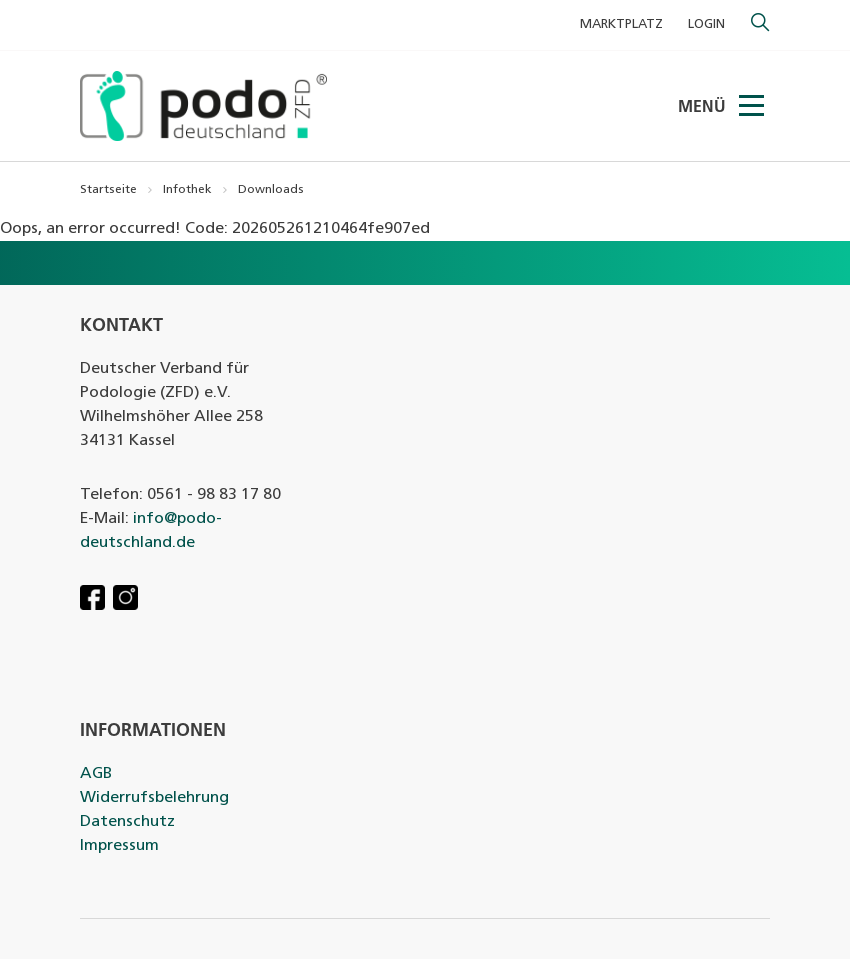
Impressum (119, 846)
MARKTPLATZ (621, 24)
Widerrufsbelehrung (154, 798)
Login (706, 24)
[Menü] (753, 106)
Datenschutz (127, 822)
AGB (96, 774)
